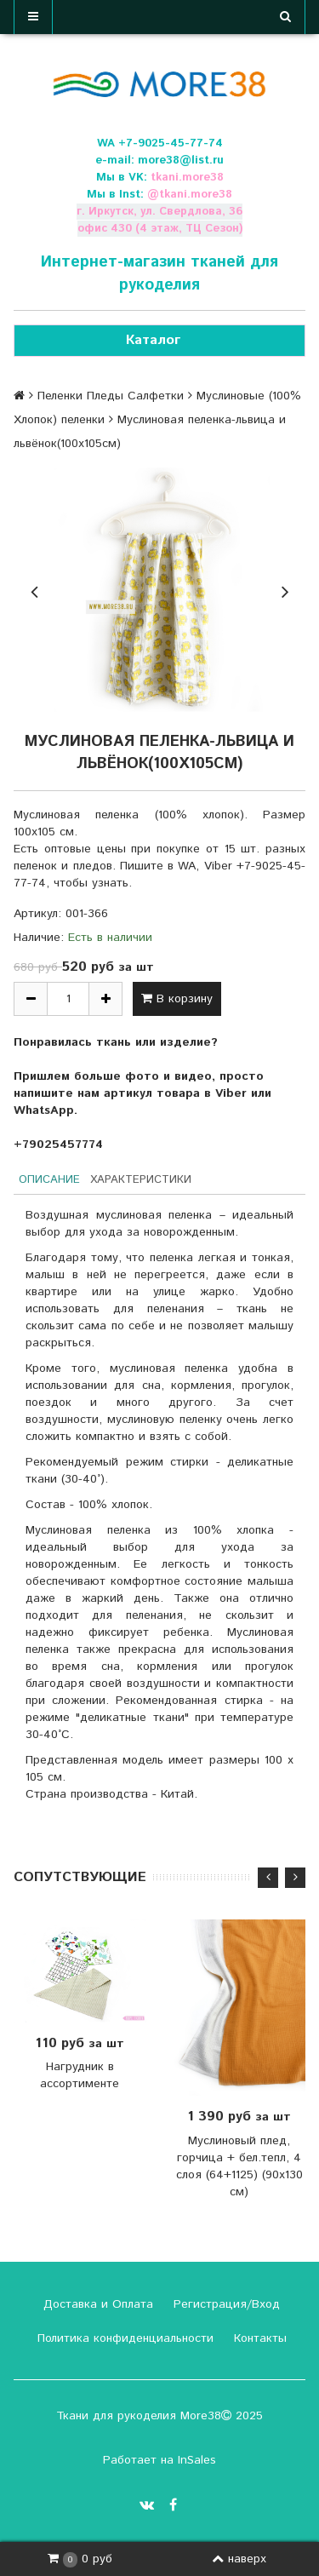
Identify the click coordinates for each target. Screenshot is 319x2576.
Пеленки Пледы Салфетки (110, 395)
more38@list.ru (181, 160)
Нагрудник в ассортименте (79, 2075)
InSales (197, 2460)
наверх (239, 2558)
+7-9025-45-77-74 (170, 143)
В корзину (177, 998)
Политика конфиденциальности (123, 2338)
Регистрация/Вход (224, 2304)
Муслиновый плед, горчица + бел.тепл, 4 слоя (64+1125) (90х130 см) (239, 2166)
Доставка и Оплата (96, 2304)
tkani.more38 (187, 177)
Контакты (258, 2338)
